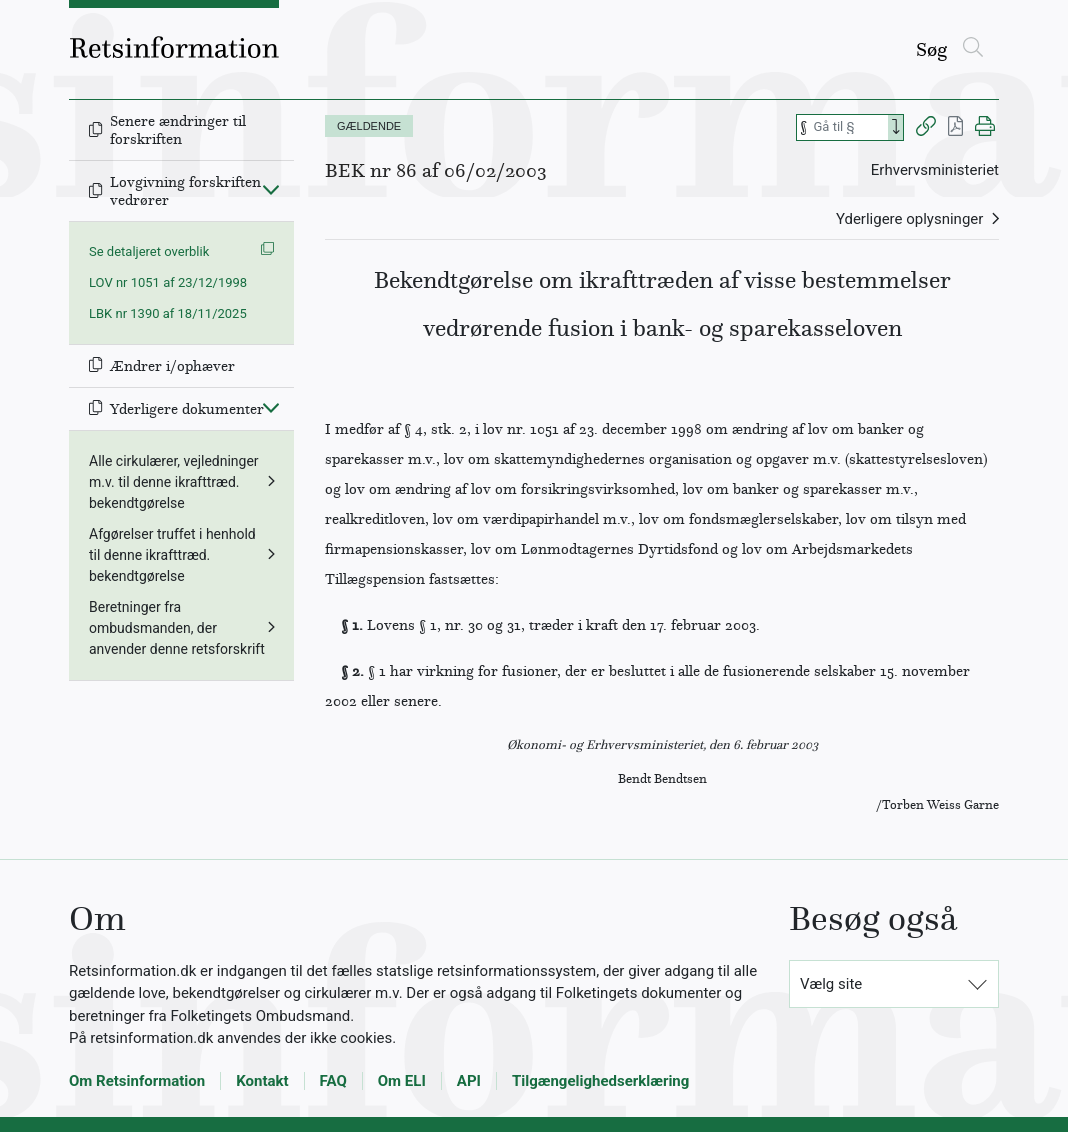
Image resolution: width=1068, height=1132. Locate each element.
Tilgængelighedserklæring (600, 1081)
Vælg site (831, 984)
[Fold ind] (271, 189)
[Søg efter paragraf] (849, 127)
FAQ (333, 1081)
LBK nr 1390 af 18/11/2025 (168, 313)
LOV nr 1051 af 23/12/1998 (168, 282)
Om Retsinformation (137, 1081)
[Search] (896, 127)
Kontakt (262, 1081)
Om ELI (402, 1081)
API (469, 1081)
